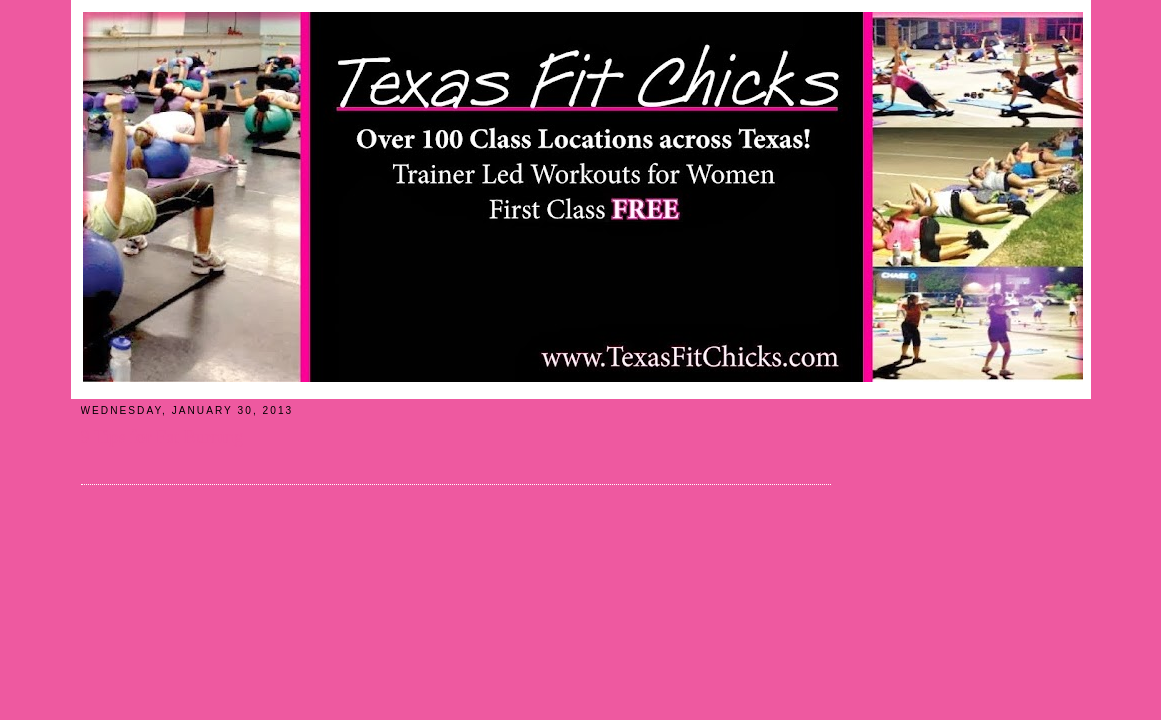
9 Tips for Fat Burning (162, 437)
